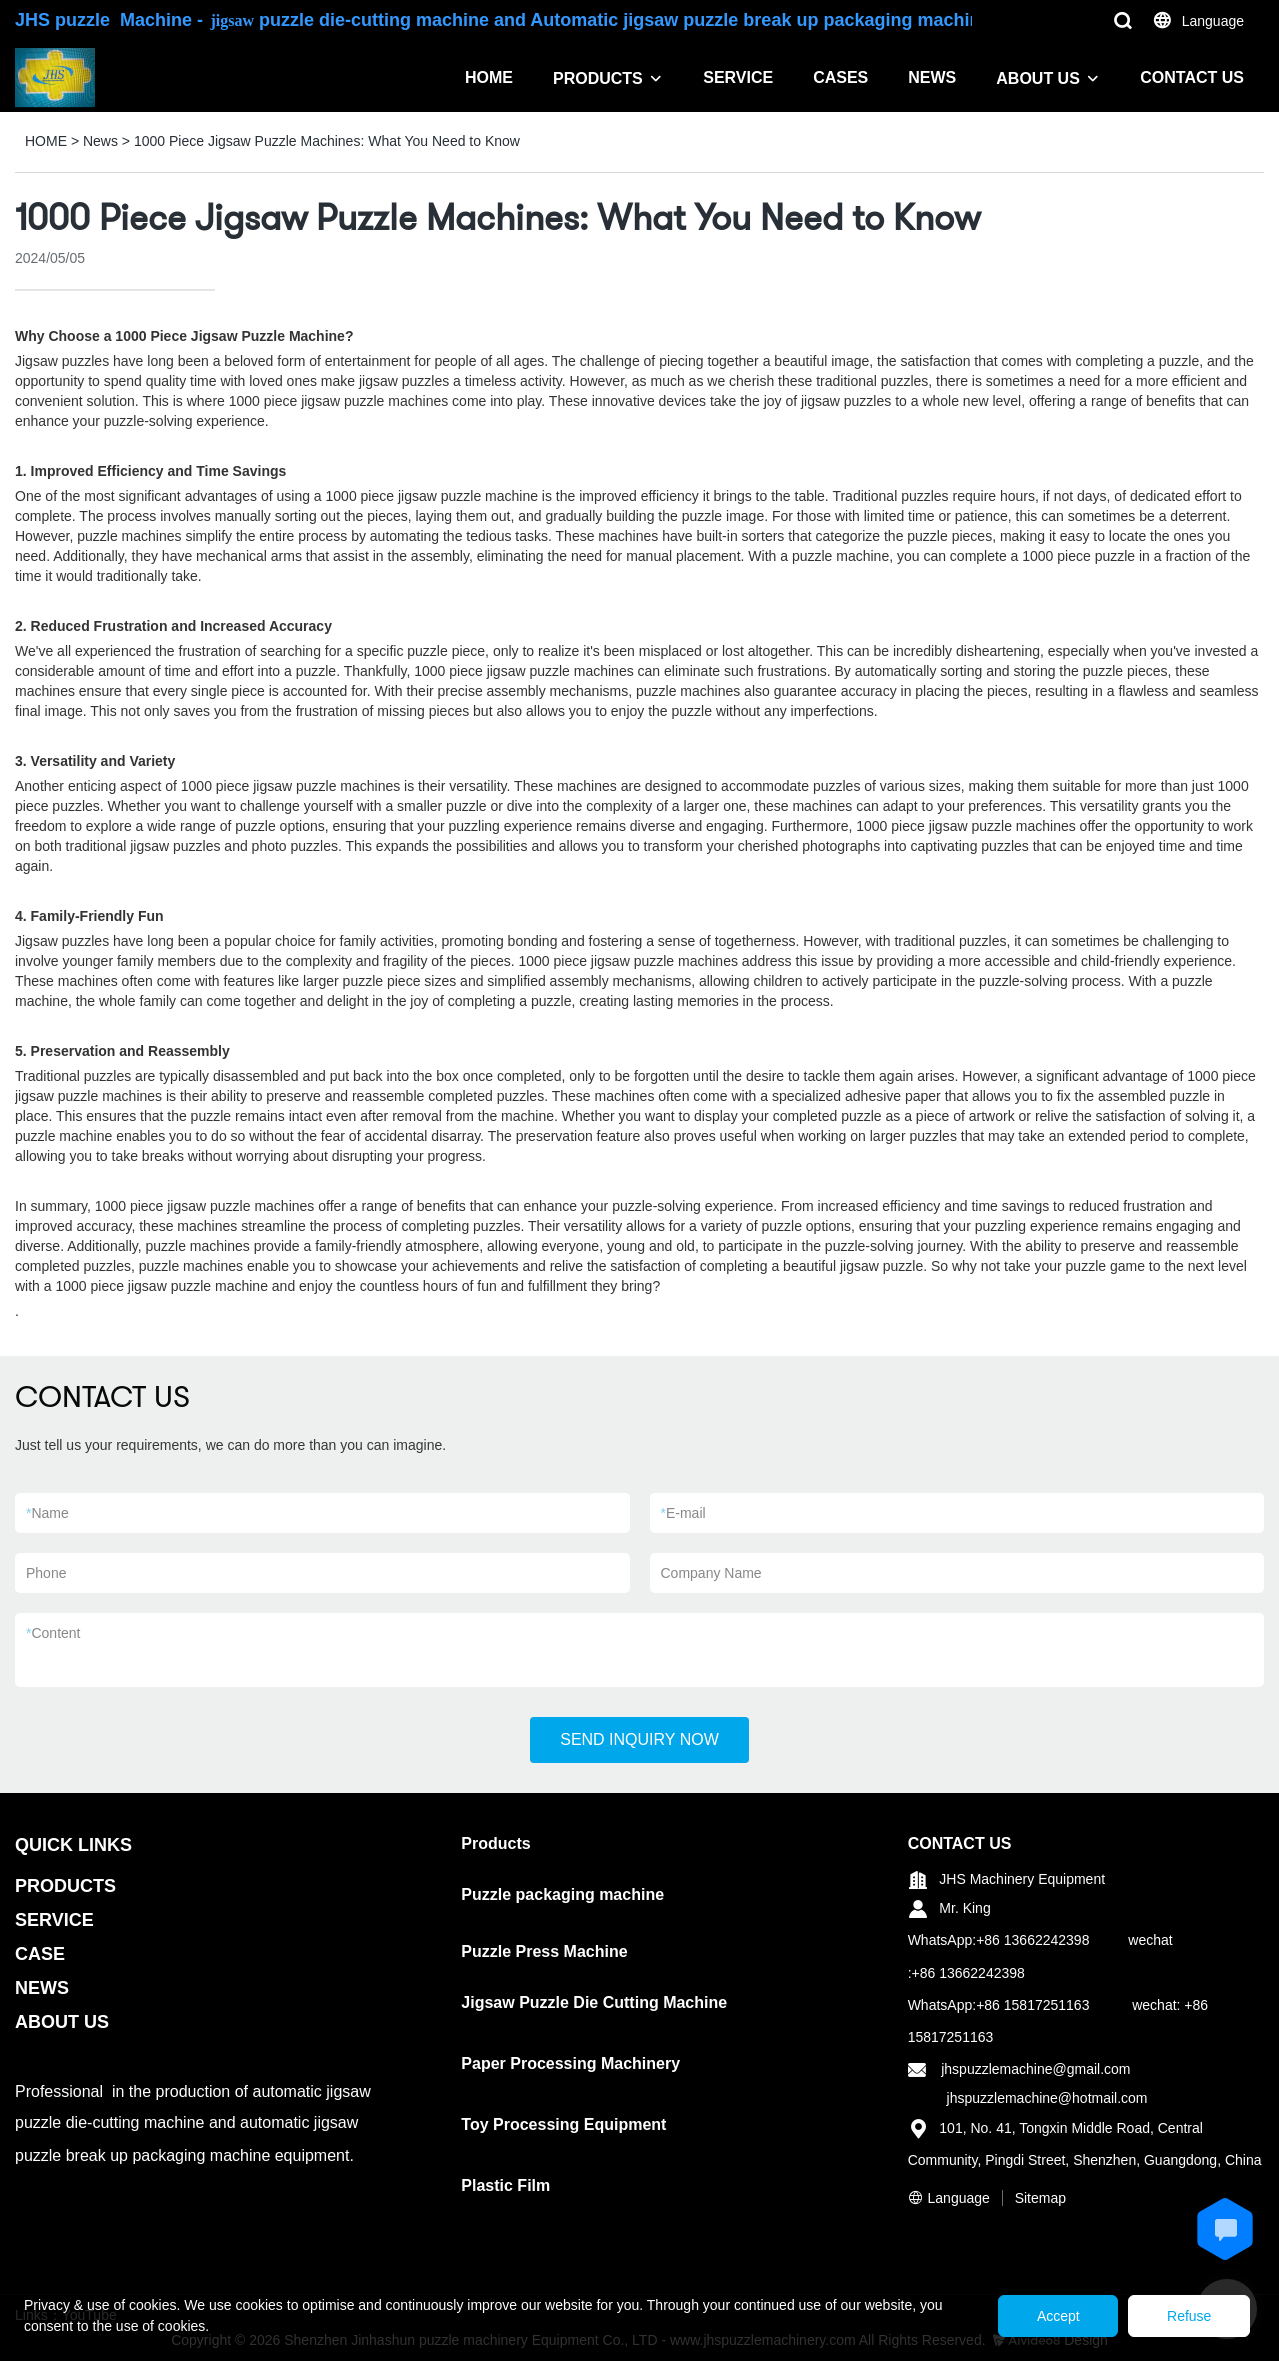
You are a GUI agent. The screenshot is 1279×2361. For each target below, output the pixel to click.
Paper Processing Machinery (570, 2063)
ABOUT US (1038, 78)
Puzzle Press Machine (544, 1951)
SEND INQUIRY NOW (639, 1739)
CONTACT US (1192, 77)
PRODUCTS (598, 78)
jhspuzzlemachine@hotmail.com (1047, 2098)
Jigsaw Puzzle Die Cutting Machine (594, 2002)
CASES (840, 77)
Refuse (1187, 2316)
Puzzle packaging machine (562, 1894)
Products (495, 1843)
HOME (489, 77)
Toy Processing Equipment (563, 2124)
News (100, 141)
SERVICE (738, 77)
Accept (1051, 2316)
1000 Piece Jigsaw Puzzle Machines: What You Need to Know (327, 141)
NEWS (932, 77)
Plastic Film (505, 2185)
